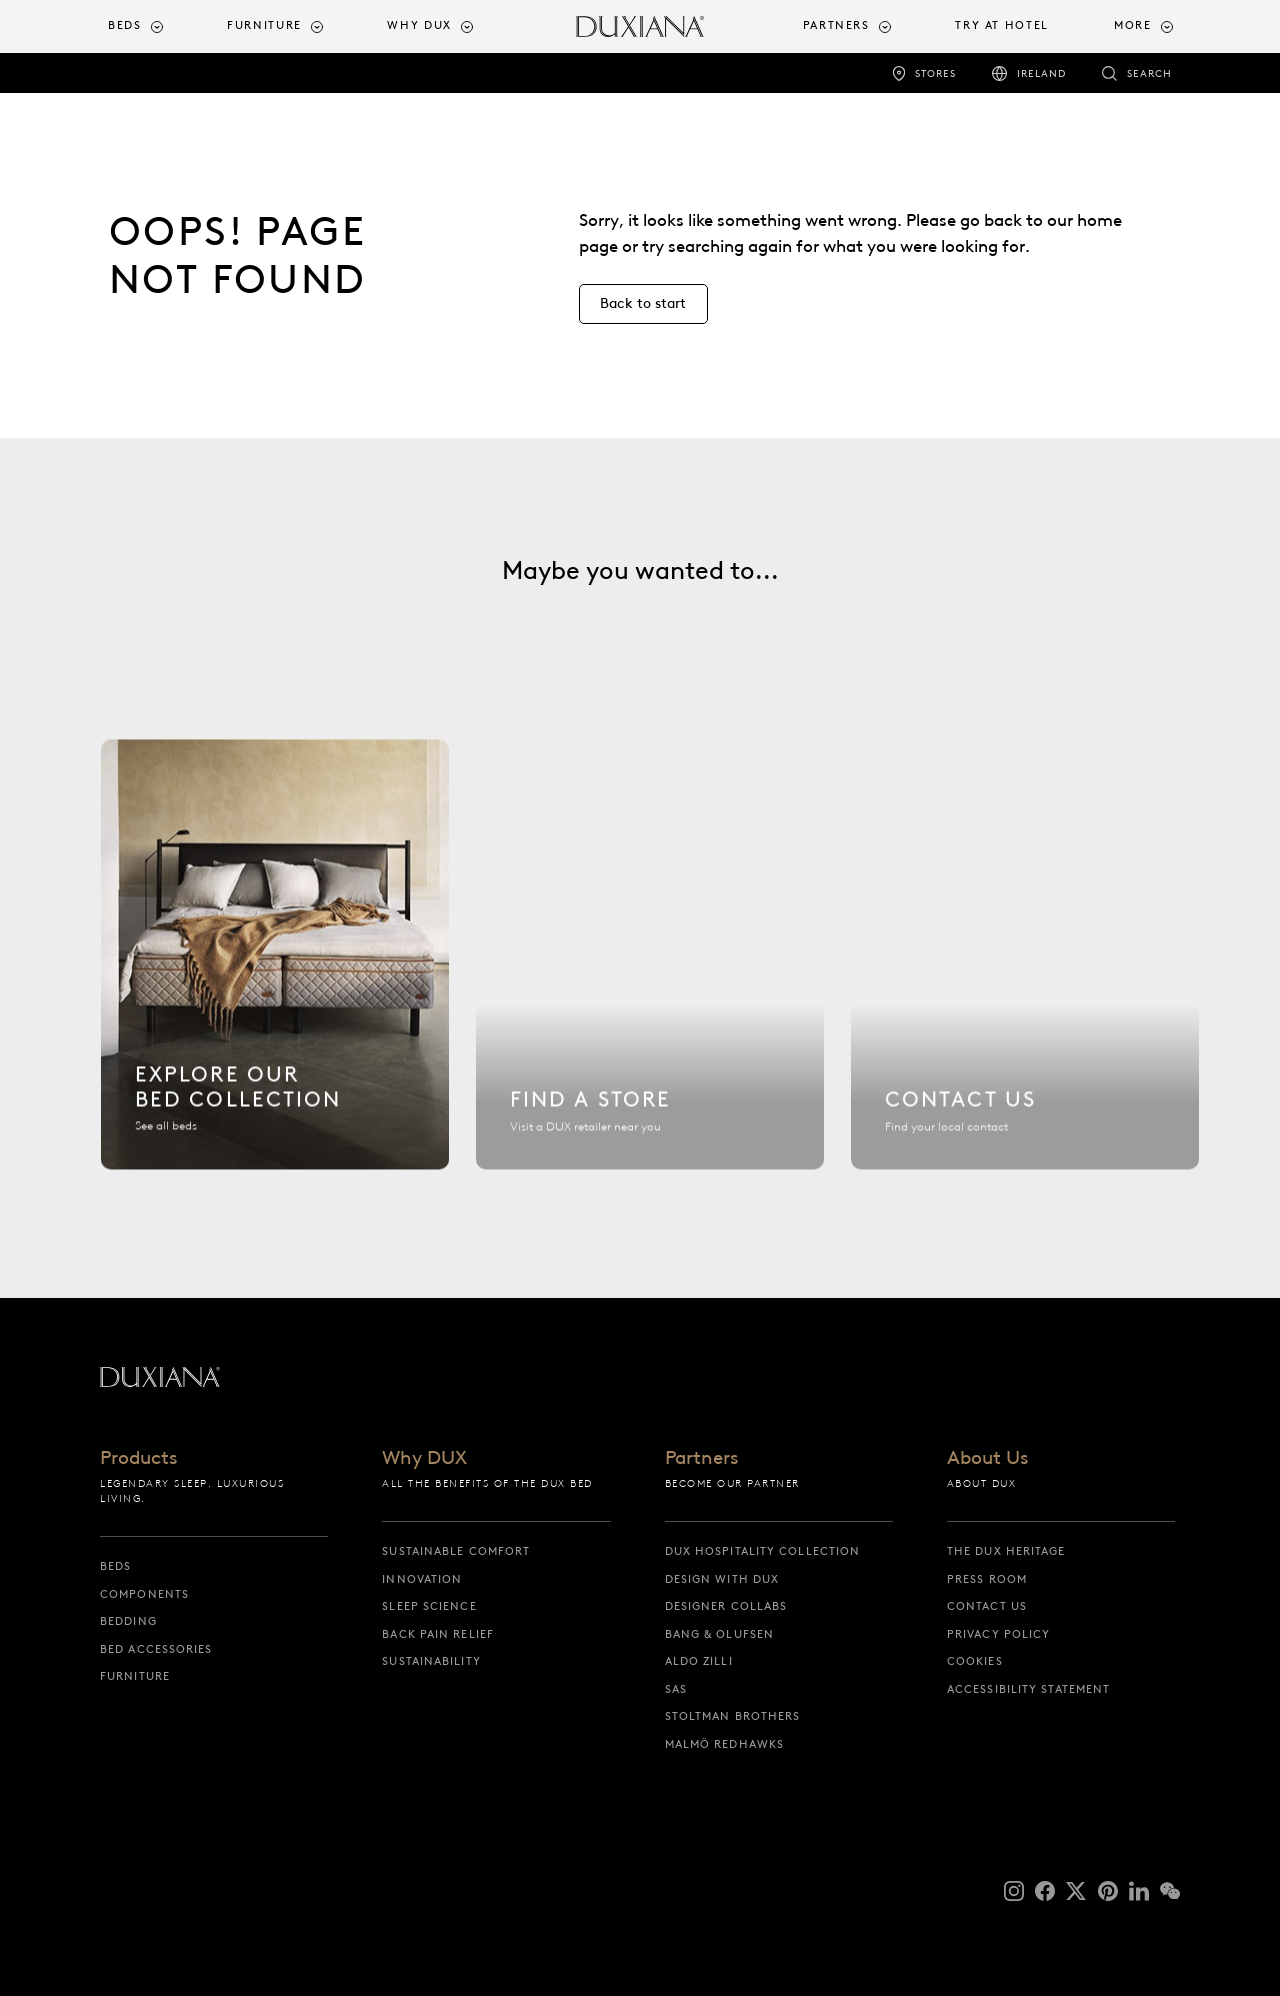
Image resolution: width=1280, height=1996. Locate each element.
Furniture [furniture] (135, 1676)
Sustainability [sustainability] (431, 1661)
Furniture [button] (264, 25)
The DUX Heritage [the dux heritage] (1006, 1551)
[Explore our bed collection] (275, 963)
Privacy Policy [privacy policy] (998, 1634)
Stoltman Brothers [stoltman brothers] (733, 1716)
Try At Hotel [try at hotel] (1001, 25)
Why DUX (424, 1458)
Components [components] (144, 1594)
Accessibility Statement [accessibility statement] (1028, 1689)
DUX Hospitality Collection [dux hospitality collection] (763, 1551)
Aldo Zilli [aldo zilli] (699, 1661)
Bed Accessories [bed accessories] (156, 1649)
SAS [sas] (676, 1689)
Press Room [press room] (987, 1579)
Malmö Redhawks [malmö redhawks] (724, 1744)
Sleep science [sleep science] (429, 1606)
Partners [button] (836, 25)
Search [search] (1149, 73)
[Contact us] (1025, 964)
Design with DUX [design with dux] (722, 1579)
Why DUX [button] (419, 25)
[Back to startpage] (640, 26)
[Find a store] (650, 964)
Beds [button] (124, 25)
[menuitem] (159, 26)
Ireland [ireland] (1041, 73)
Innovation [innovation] (422, 1579)
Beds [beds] (115, 1566)
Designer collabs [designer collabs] (726, 1606)
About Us (987, 1458)
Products (138, 1458)
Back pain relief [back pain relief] (438, 1634)
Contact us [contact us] (987, 1606)
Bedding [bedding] (128, 1621)
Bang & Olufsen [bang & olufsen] (719, 1634)
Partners (701, 1458)
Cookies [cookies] (975, 1661)
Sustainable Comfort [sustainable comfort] (456, 1551)
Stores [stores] (935, 73)
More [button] (1132, 25)
